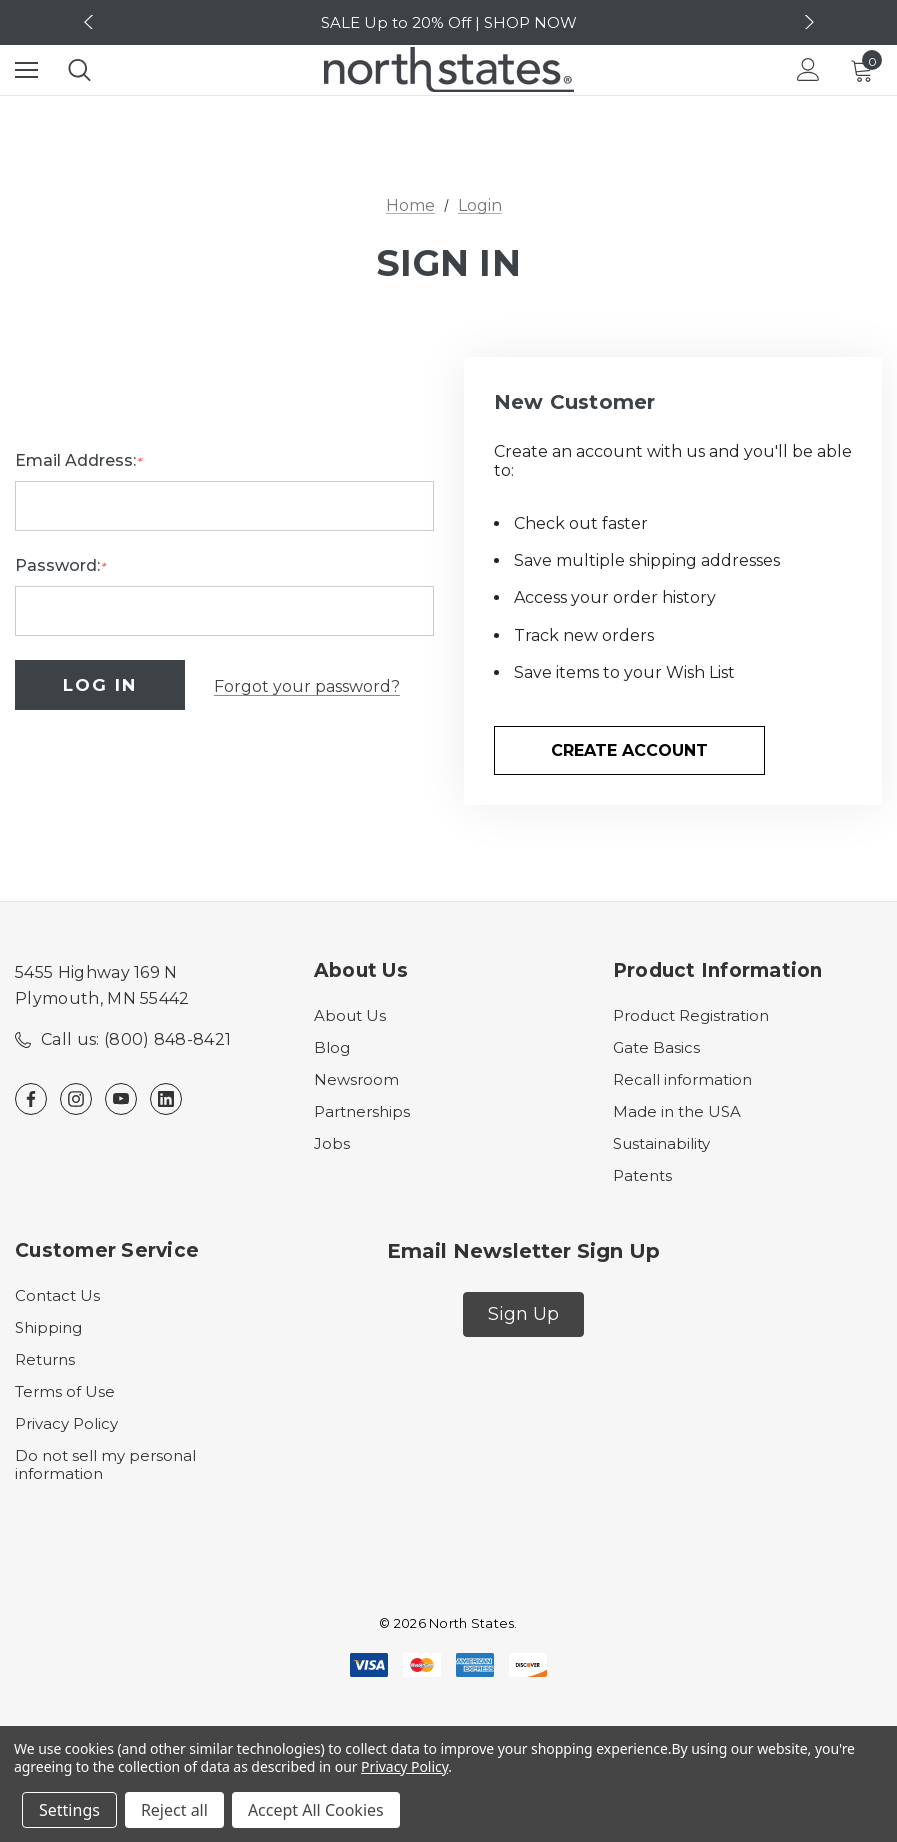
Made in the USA (677, 1112)
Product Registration (691, 1016)
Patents (642, 1176)
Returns (45, 1360)
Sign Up (523, 1315)
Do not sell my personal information (105, 1465)
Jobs (332, 1144)
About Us (350, 1016)
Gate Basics (656, 1048)
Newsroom (356, 1080)
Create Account (629, 750)
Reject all (174, 1810)
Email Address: (78, 463)
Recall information (682, 1080)
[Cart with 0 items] (866, 70)
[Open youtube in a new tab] (121, 1100)
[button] (523, 1315)
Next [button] (807, 22)
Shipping (48, 1328)
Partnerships (362, 1112)
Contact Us (57, 1296)
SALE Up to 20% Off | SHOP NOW (449, 22)
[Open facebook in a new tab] (31, 1100)
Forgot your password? (307, 686)
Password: (60, 568)
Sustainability (661, 1144)
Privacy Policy (66, 1424)
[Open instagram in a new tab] (76, 1100)
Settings (69, 1810)
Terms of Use (65, 1392)
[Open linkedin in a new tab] (166, 1100)
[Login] (808, 69)
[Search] (79, 70)
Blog (332, 1048)
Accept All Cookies (316, 1810)
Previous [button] (91, 22)
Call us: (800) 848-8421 (136, 1040)
